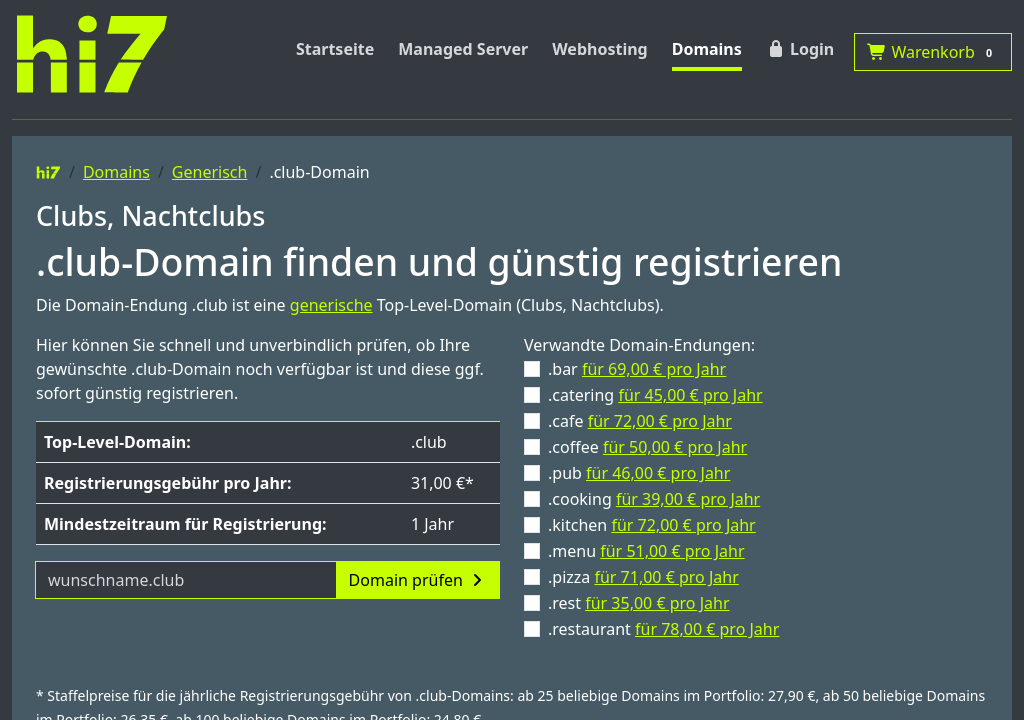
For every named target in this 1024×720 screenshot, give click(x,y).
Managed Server (463, 49)
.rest (639, 603)
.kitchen (652, 525)
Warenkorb (933, 52)
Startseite (335, 49)
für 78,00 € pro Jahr (707, 629)
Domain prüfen (418, 580)
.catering (655, 395)
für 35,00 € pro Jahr (657, 603)
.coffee (647, 447)
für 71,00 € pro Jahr (666, 577)
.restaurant (663, 629)
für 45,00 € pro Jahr (690, 395)
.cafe (640, 421)
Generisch (210, 172)
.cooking (654, 499)
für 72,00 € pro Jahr (660, 421)
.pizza (643, 577)
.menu (646, 551)
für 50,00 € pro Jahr (675, 447)
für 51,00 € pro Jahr (672, 551)
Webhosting (600, 49)
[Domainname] (186, 580)
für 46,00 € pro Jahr (658, 473)
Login (800, 49)
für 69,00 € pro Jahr (654, 369)
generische (331, 305)
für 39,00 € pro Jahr (688, 499)
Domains (707, 49)
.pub (639, 473)
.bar (637, 369)
